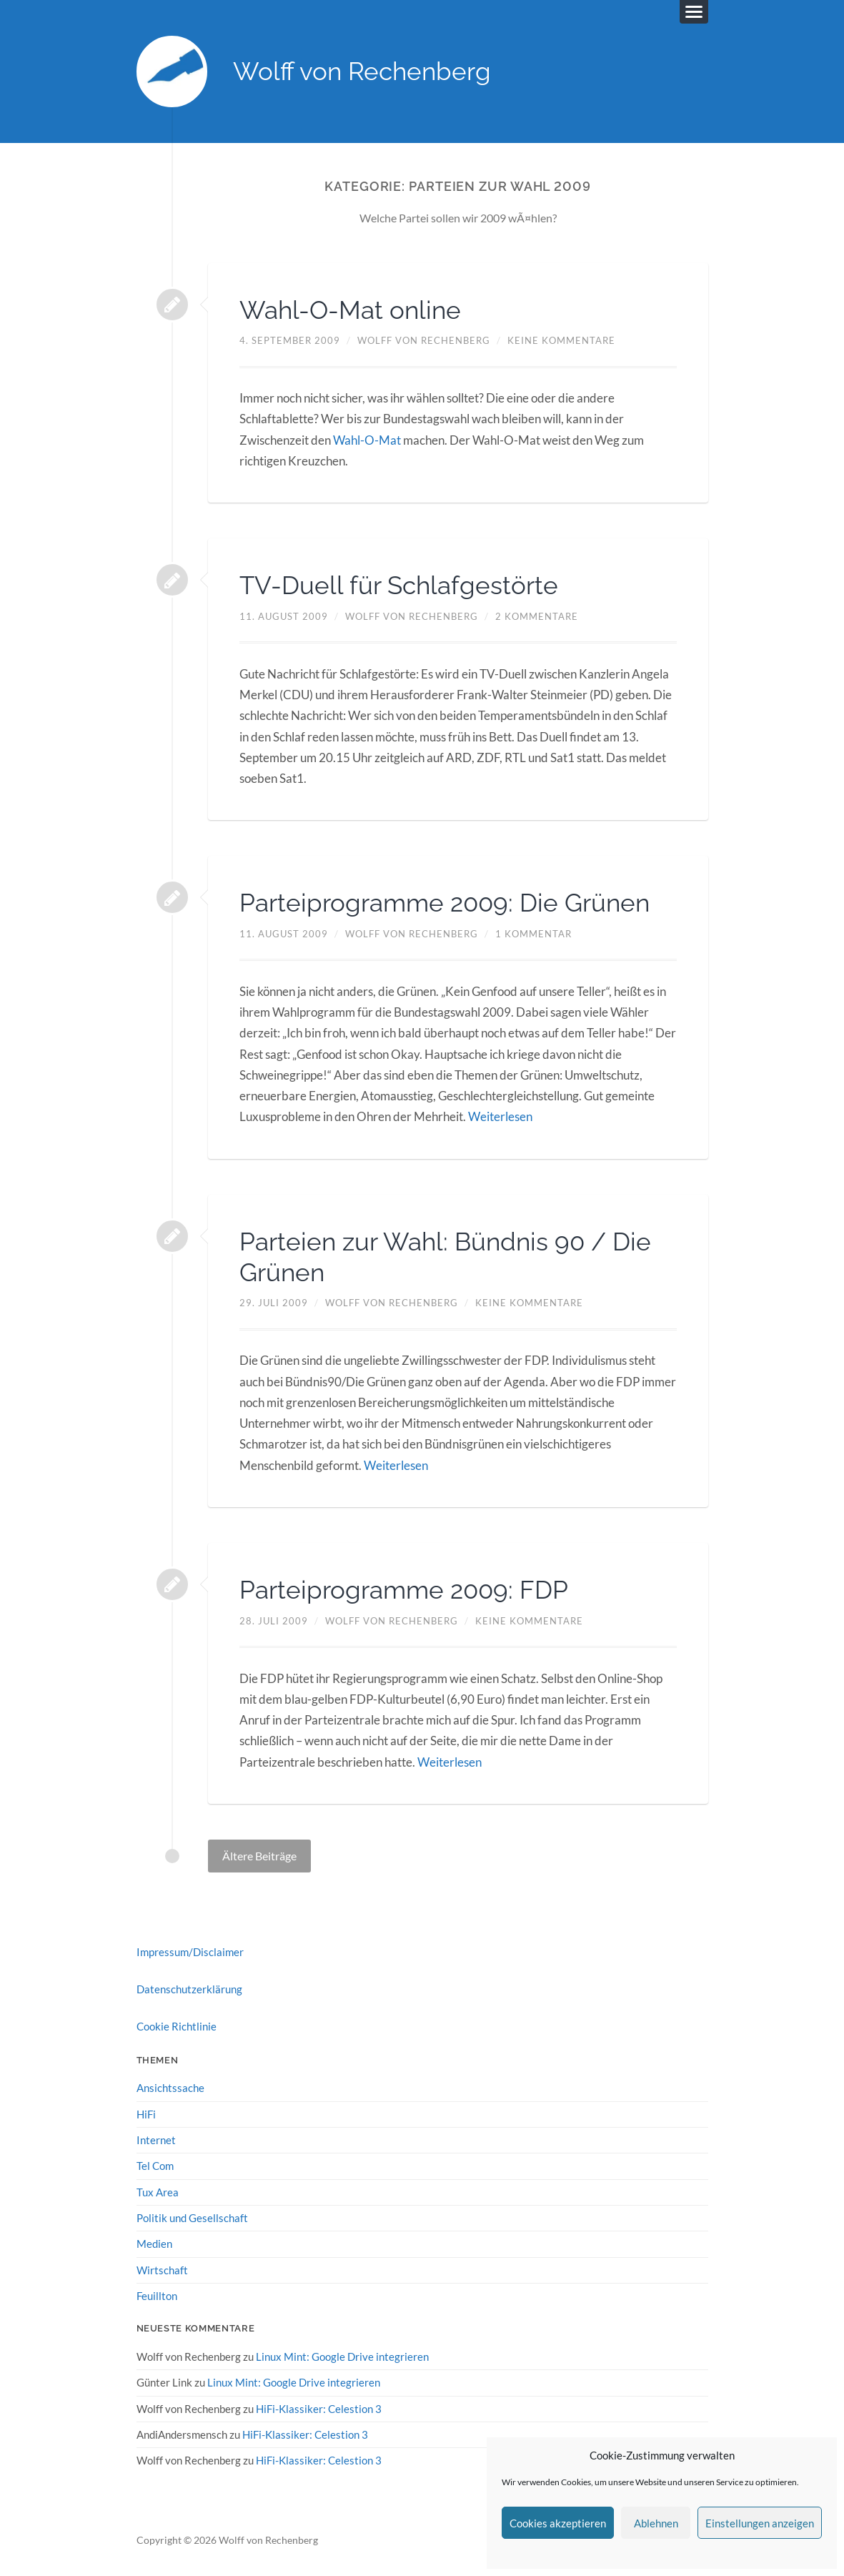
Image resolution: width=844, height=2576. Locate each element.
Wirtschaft (162, 2268)
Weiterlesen (500, 1116)
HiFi (146, 2113)
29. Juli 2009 (273, 1302)
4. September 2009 (289, 341)
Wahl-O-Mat (367, 440)
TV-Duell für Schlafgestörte (401, 586)
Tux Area (157, 2191)
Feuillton (156, 2295)
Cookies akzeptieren (558, 2523)
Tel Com (155, 2164)
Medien (154, 2242)
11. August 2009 (283, 616)
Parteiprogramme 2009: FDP (407, 1589)
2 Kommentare (536, 616)
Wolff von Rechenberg (363, 72)
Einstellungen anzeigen (759, 2523)
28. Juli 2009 (273, 1620)
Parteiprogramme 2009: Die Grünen (449, 902)
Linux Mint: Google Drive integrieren (342, 2355)
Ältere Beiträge (259, 1855)
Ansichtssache (170, 2087)
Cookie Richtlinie (176, 2026)
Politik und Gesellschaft (192, 2217)
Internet (156, 2139)
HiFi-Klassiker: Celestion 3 (319, 2407)
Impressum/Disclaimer (190, 1951)
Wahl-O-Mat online (353, 310)
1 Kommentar (533, 933)
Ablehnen (656, 2523)
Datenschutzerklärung (189, 1988)
